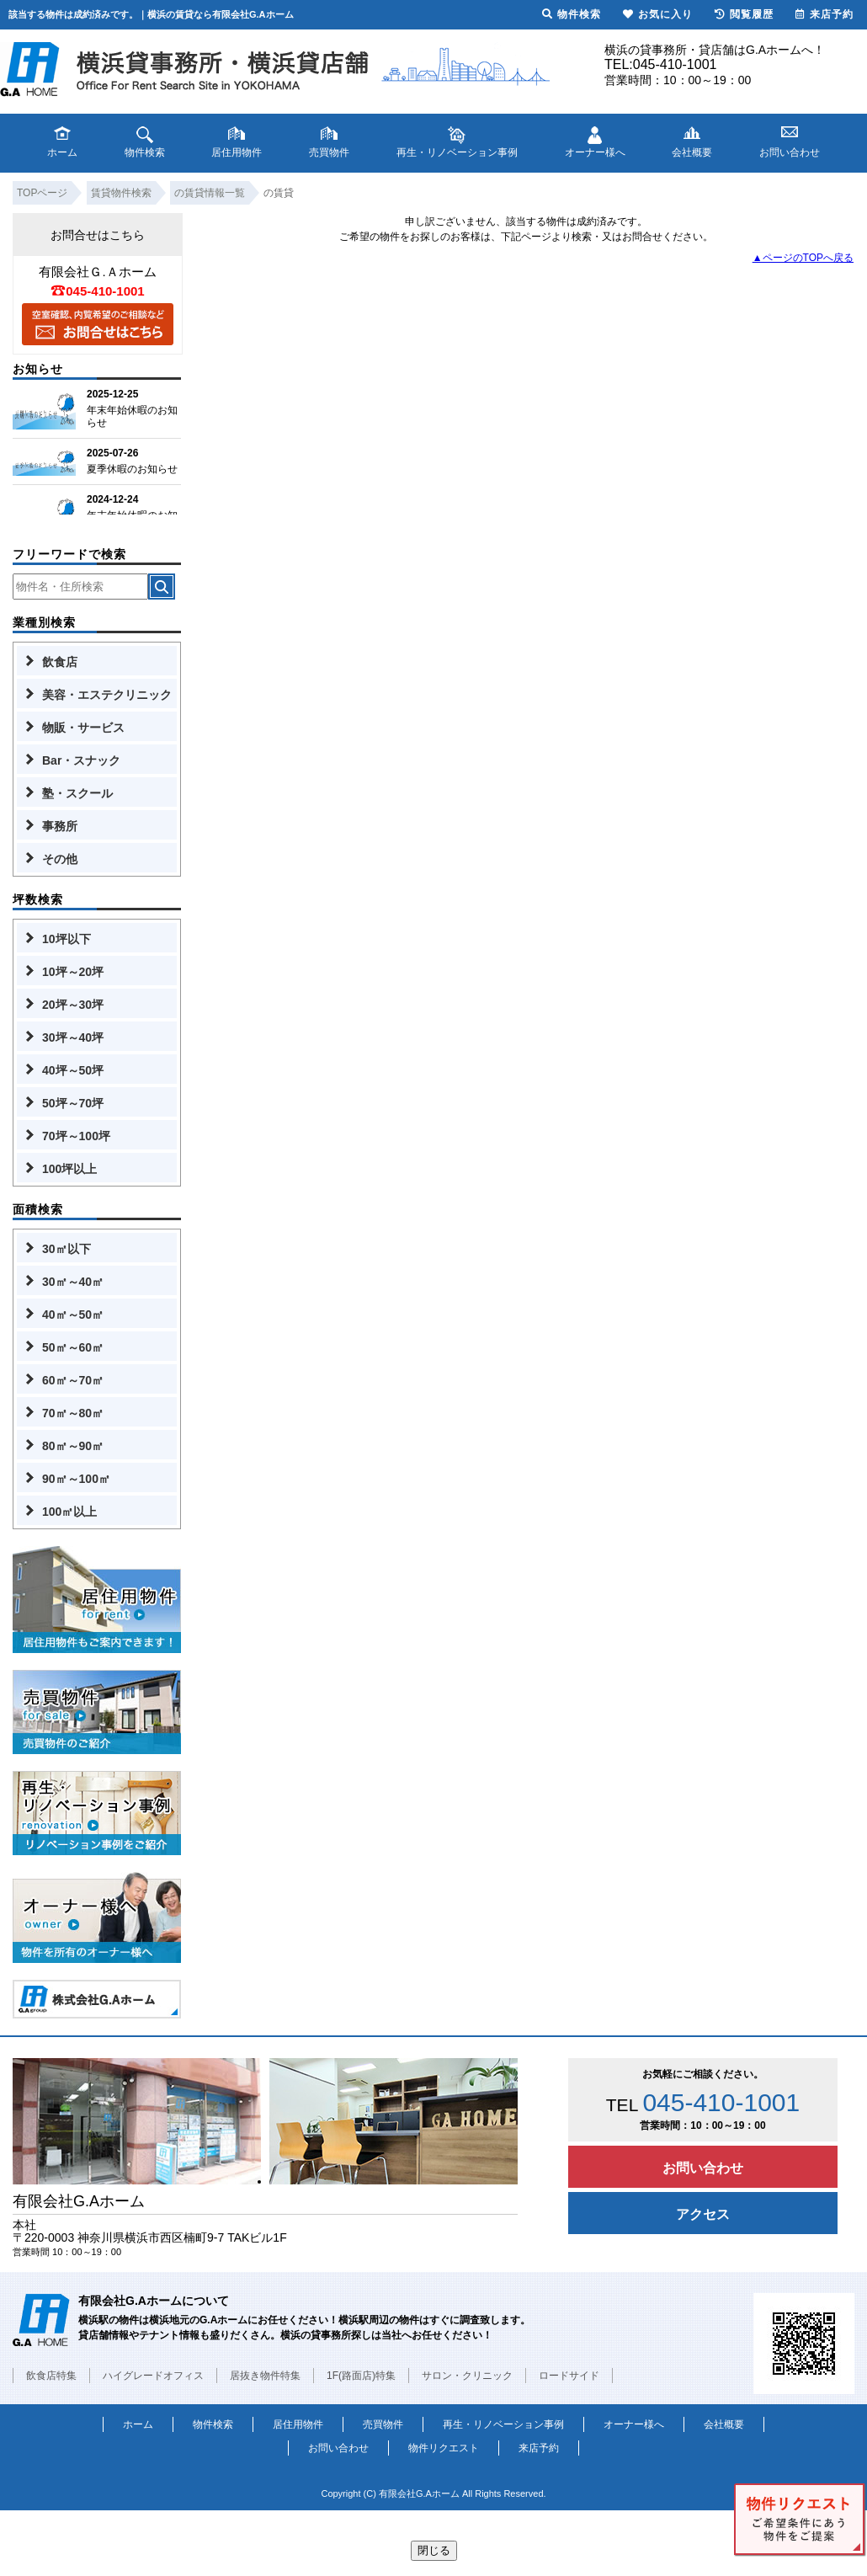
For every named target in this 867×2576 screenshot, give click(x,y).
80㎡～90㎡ (73, 1446)
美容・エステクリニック (107, 694)
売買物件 (383, 2424)
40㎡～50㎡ (73, 1314)
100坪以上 (69, 1169)
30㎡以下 (66, 1249)
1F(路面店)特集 (361, 2375)
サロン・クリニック (467, 2375)
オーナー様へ (634, 2424)
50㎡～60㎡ (73, 1347)
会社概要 (724, 2424)
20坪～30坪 (73, 1004)
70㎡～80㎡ (73, 1413)
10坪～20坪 (73, 972)
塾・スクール (77, 793)
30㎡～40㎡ (73, 1281)
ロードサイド (569, 2375)
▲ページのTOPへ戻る (803, 258)
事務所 (59, 826)
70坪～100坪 (76, 1136)
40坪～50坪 (73, 1070)
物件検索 (213, 2424)
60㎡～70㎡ (73, 1380)
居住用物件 (298, 2424)
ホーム (138, 2424)
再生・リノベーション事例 (503, 2424)
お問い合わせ (702, 2168)
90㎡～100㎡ (76, 1478)
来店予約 (539, 2448)
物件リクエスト (443, 2448)
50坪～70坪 (73, 1103)
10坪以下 (66, 939)
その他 (59, 859)
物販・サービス (83, 727)
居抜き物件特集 (265, 2375)
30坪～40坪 (73, 1037)
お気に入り (658, 14)
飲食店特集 (51, 2375)
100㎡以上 (69, 1511)
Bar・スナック (81, 760)
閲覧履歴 (744, 14)
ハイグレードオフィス (153, 2375)
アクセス (703, 2214)
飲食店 (59, 662)
